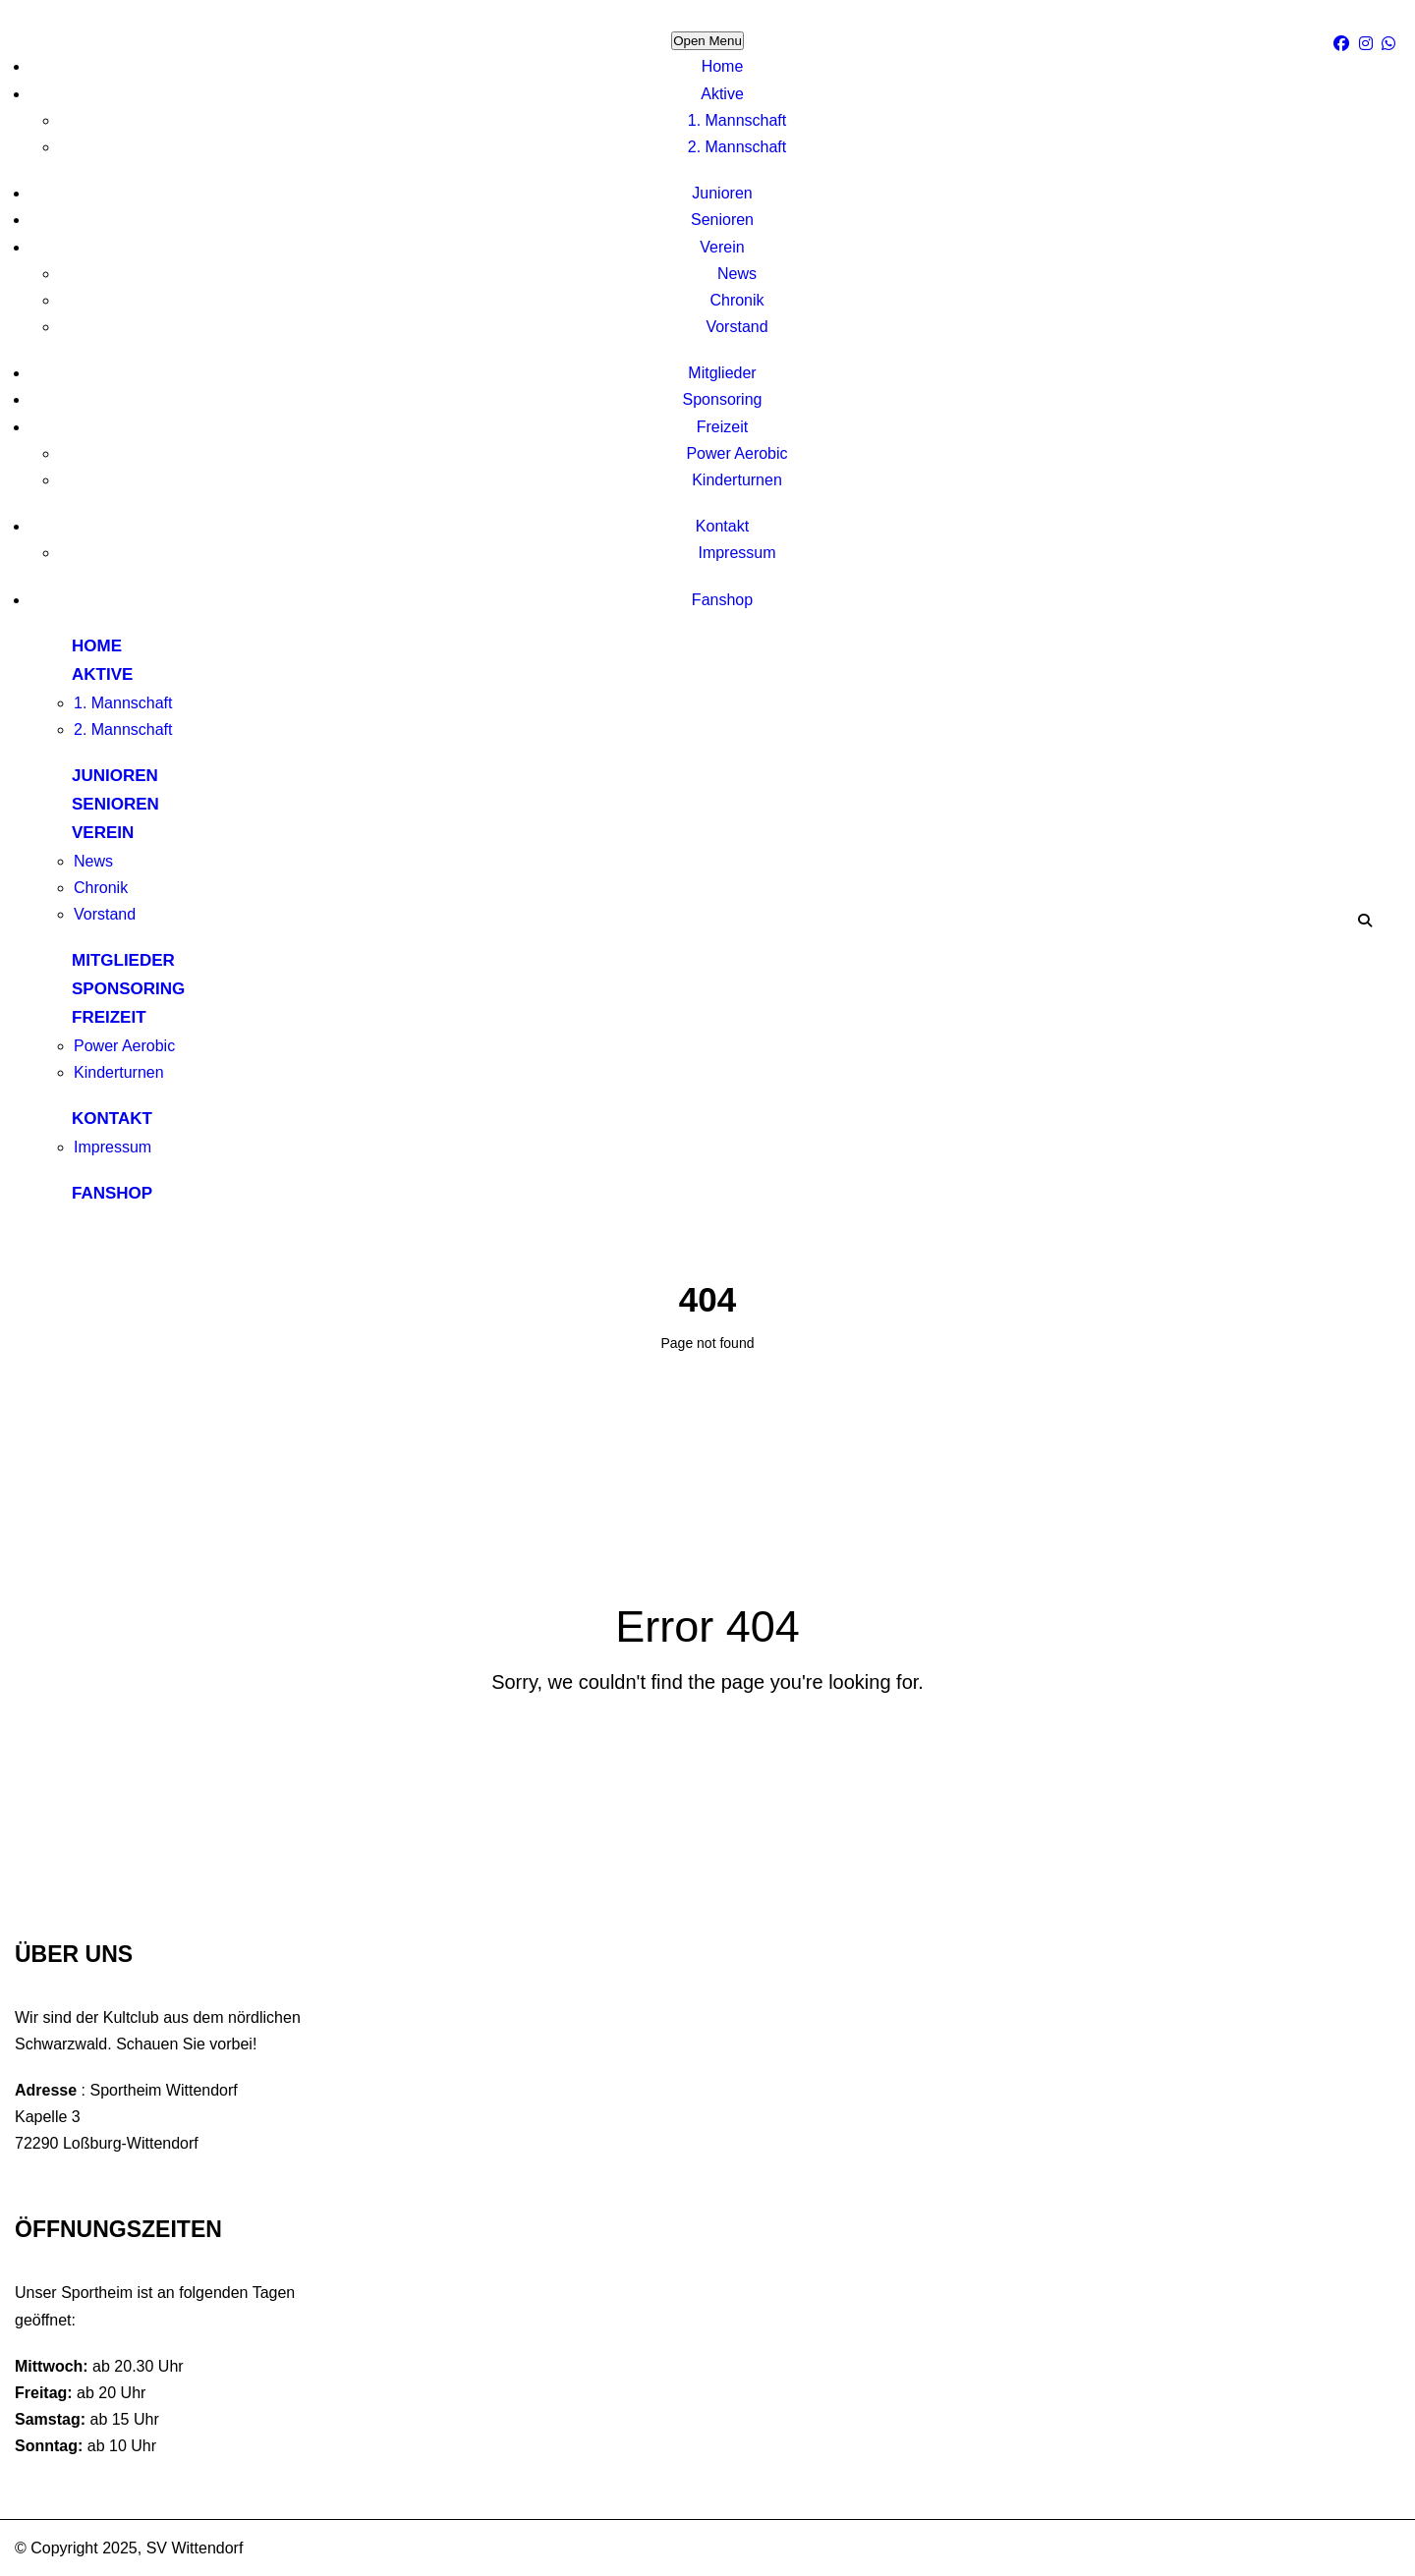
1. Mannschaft (737, 120)
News (737, 273)
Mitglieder (722, 372)
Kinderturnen (737, 480)
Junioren (722, 193)
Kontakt (722, 526)
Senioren (722, 219)
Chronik (736, 300)
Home (723, 66)
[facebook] (1343, 43)
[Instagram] (1368, 43)
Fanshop (722, 599)
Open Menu (707, 40)
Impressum (736, 552)
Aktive (722, 93)
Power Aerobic (736, 453)
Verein (722, 247)
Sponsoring (723, 399)
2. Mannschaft (737, 147)
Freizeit (722, 427)
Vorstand (736, 326)
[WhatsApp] (1391, 43)
